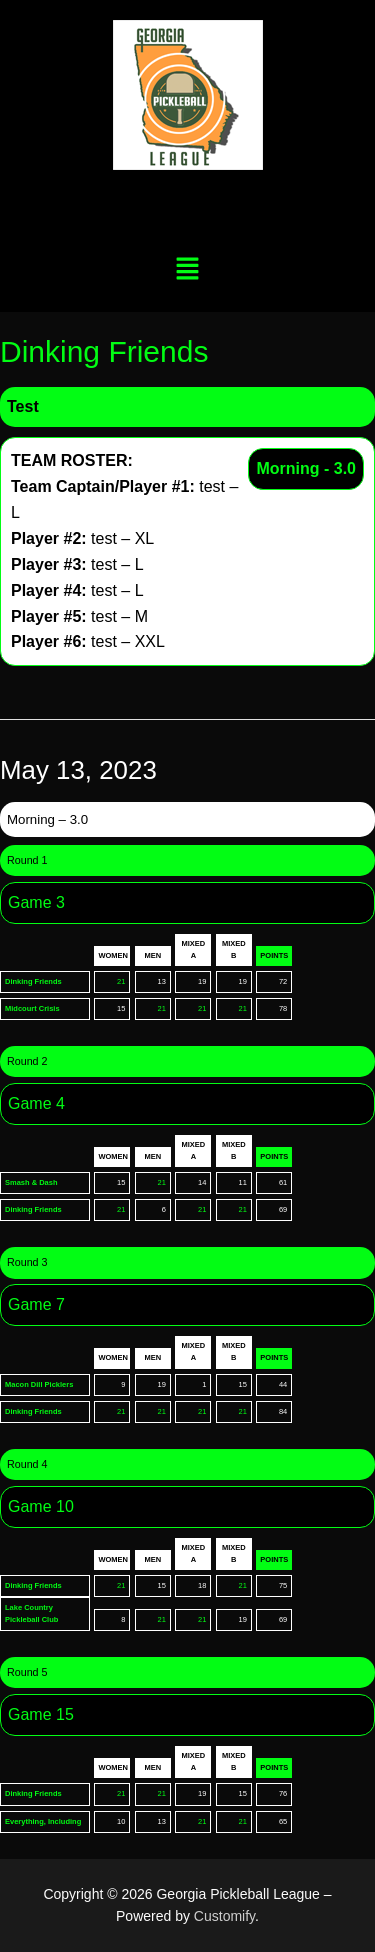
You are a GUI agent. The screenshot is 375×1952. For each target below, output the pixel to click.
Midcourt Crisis (32, 1008)
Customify (224, 1916)
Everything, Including (43, 1821)
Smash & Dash (31, 1182)
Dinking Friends (33, 981)
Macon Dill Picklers (39, 1384)
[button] (187, 270)
